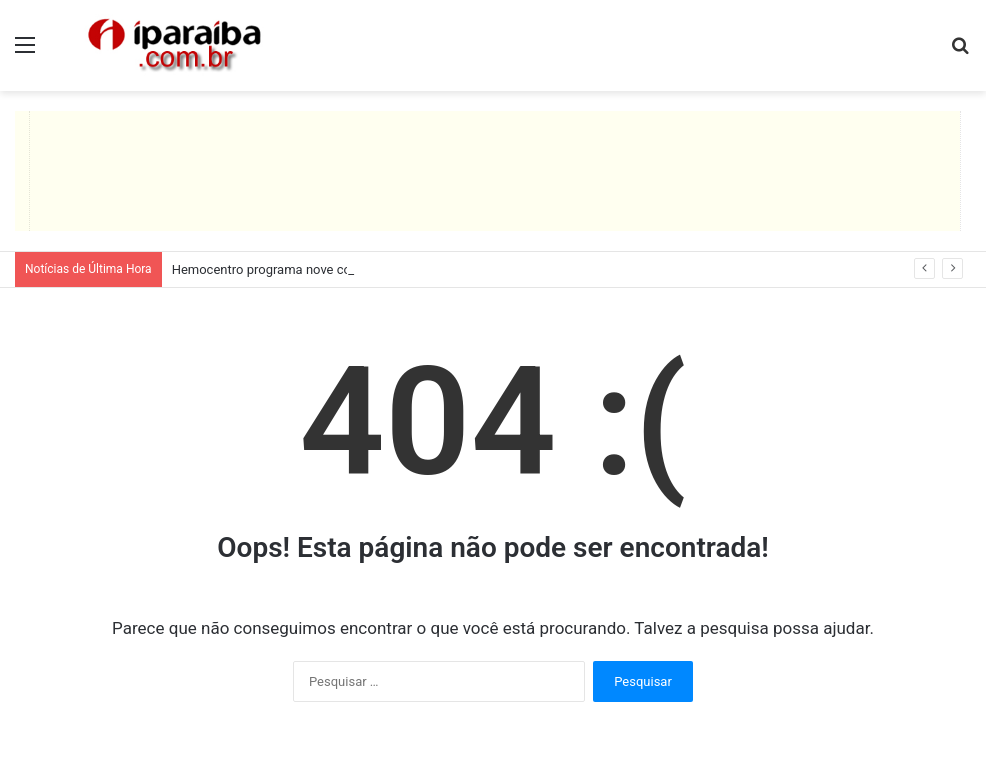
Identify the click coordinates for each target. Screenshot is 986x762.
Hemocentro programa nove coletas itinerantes (308, 269)
